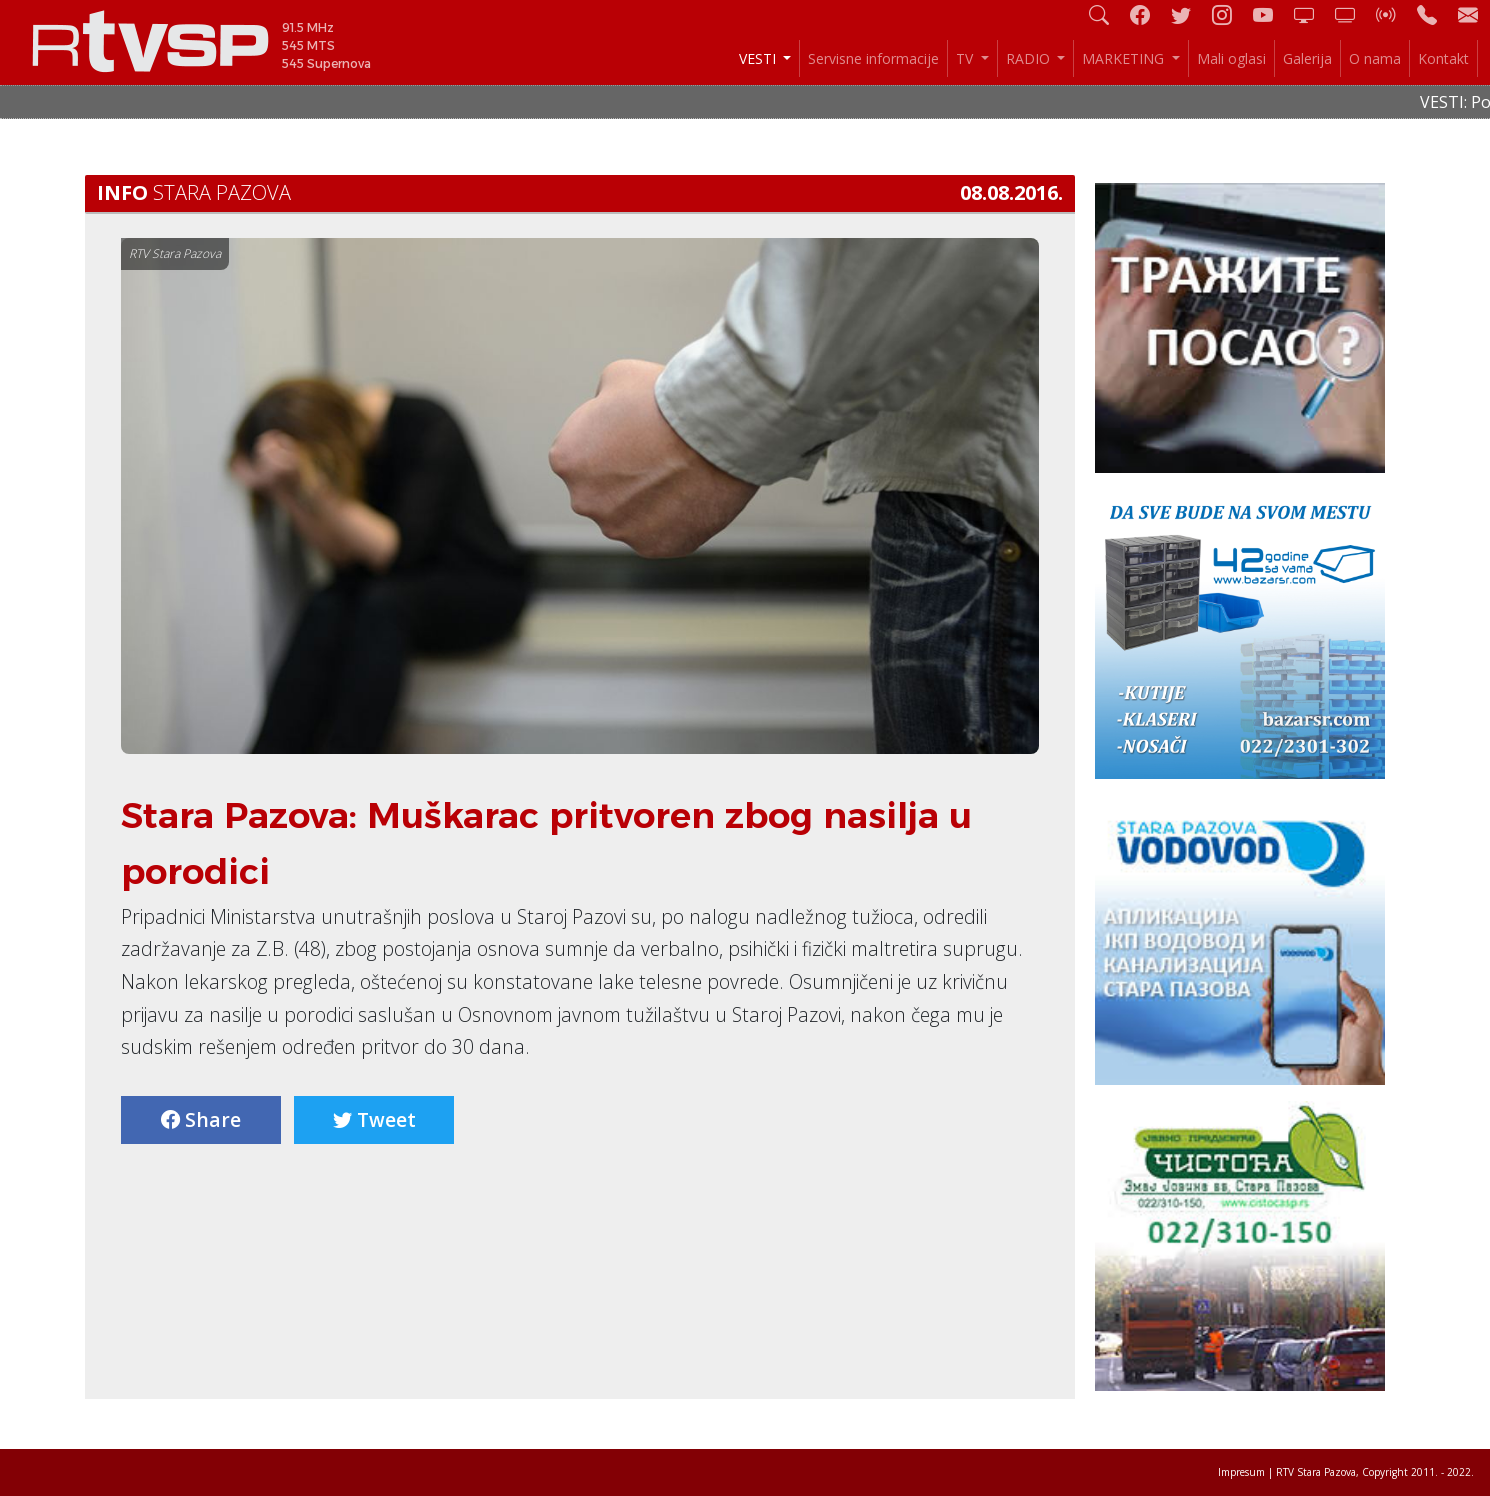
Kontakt (1443, 58)
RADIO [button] (1030, 58)
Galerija (1307, 58)
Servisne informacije (873, 58)
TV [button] (966, 58)
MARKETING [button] (1125, 58)
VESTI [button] (759, 58)
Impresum (1241, 1472)
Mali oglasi (1231, 58)
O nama (1375, 58)
